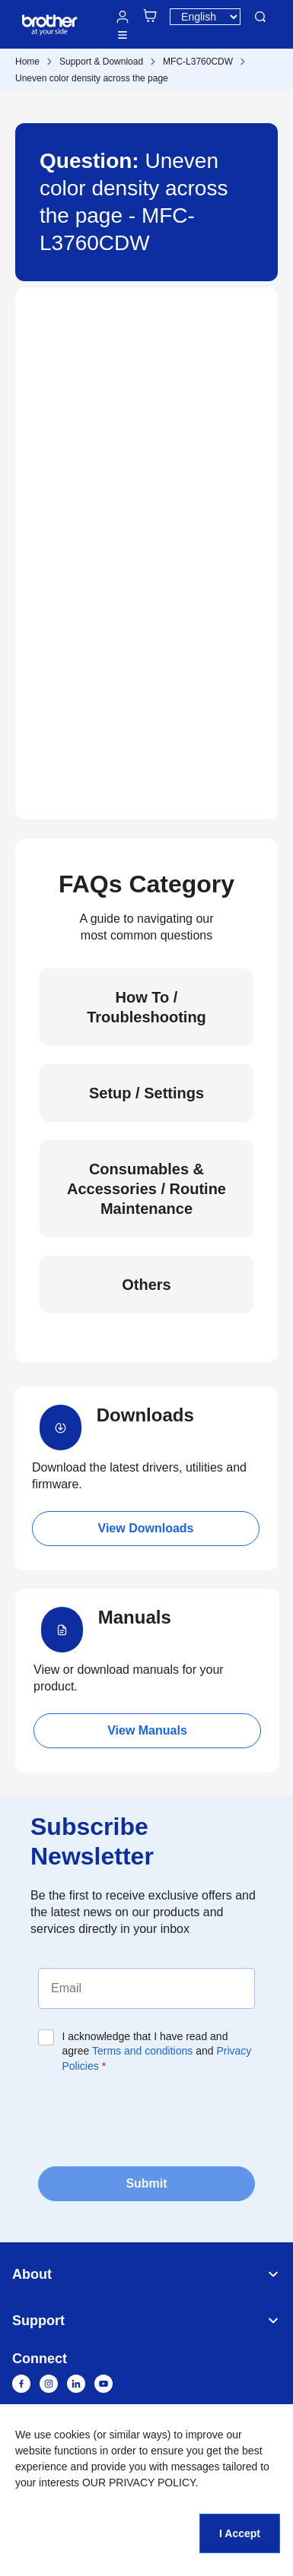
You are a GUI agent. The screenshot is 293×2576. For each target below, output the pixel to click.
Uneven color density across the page (91, 78)
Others (146, 1284)
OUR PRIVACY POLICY (139, 2482)
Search (260, 16)
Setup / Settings (146, 1093)
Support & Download (101, 61)
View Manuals (147, 1730)
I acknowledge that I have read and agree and (157, 2051)
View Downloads (146, 1528)
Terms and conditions (142, 2051)
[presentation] (153, 2118)
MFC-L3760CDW (198, 61)
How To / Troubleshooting (146, 1007)
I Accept (239, 2533)
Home (27, 61)
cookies (72, 2435)
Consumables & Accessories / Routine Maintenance (146, 1189)
